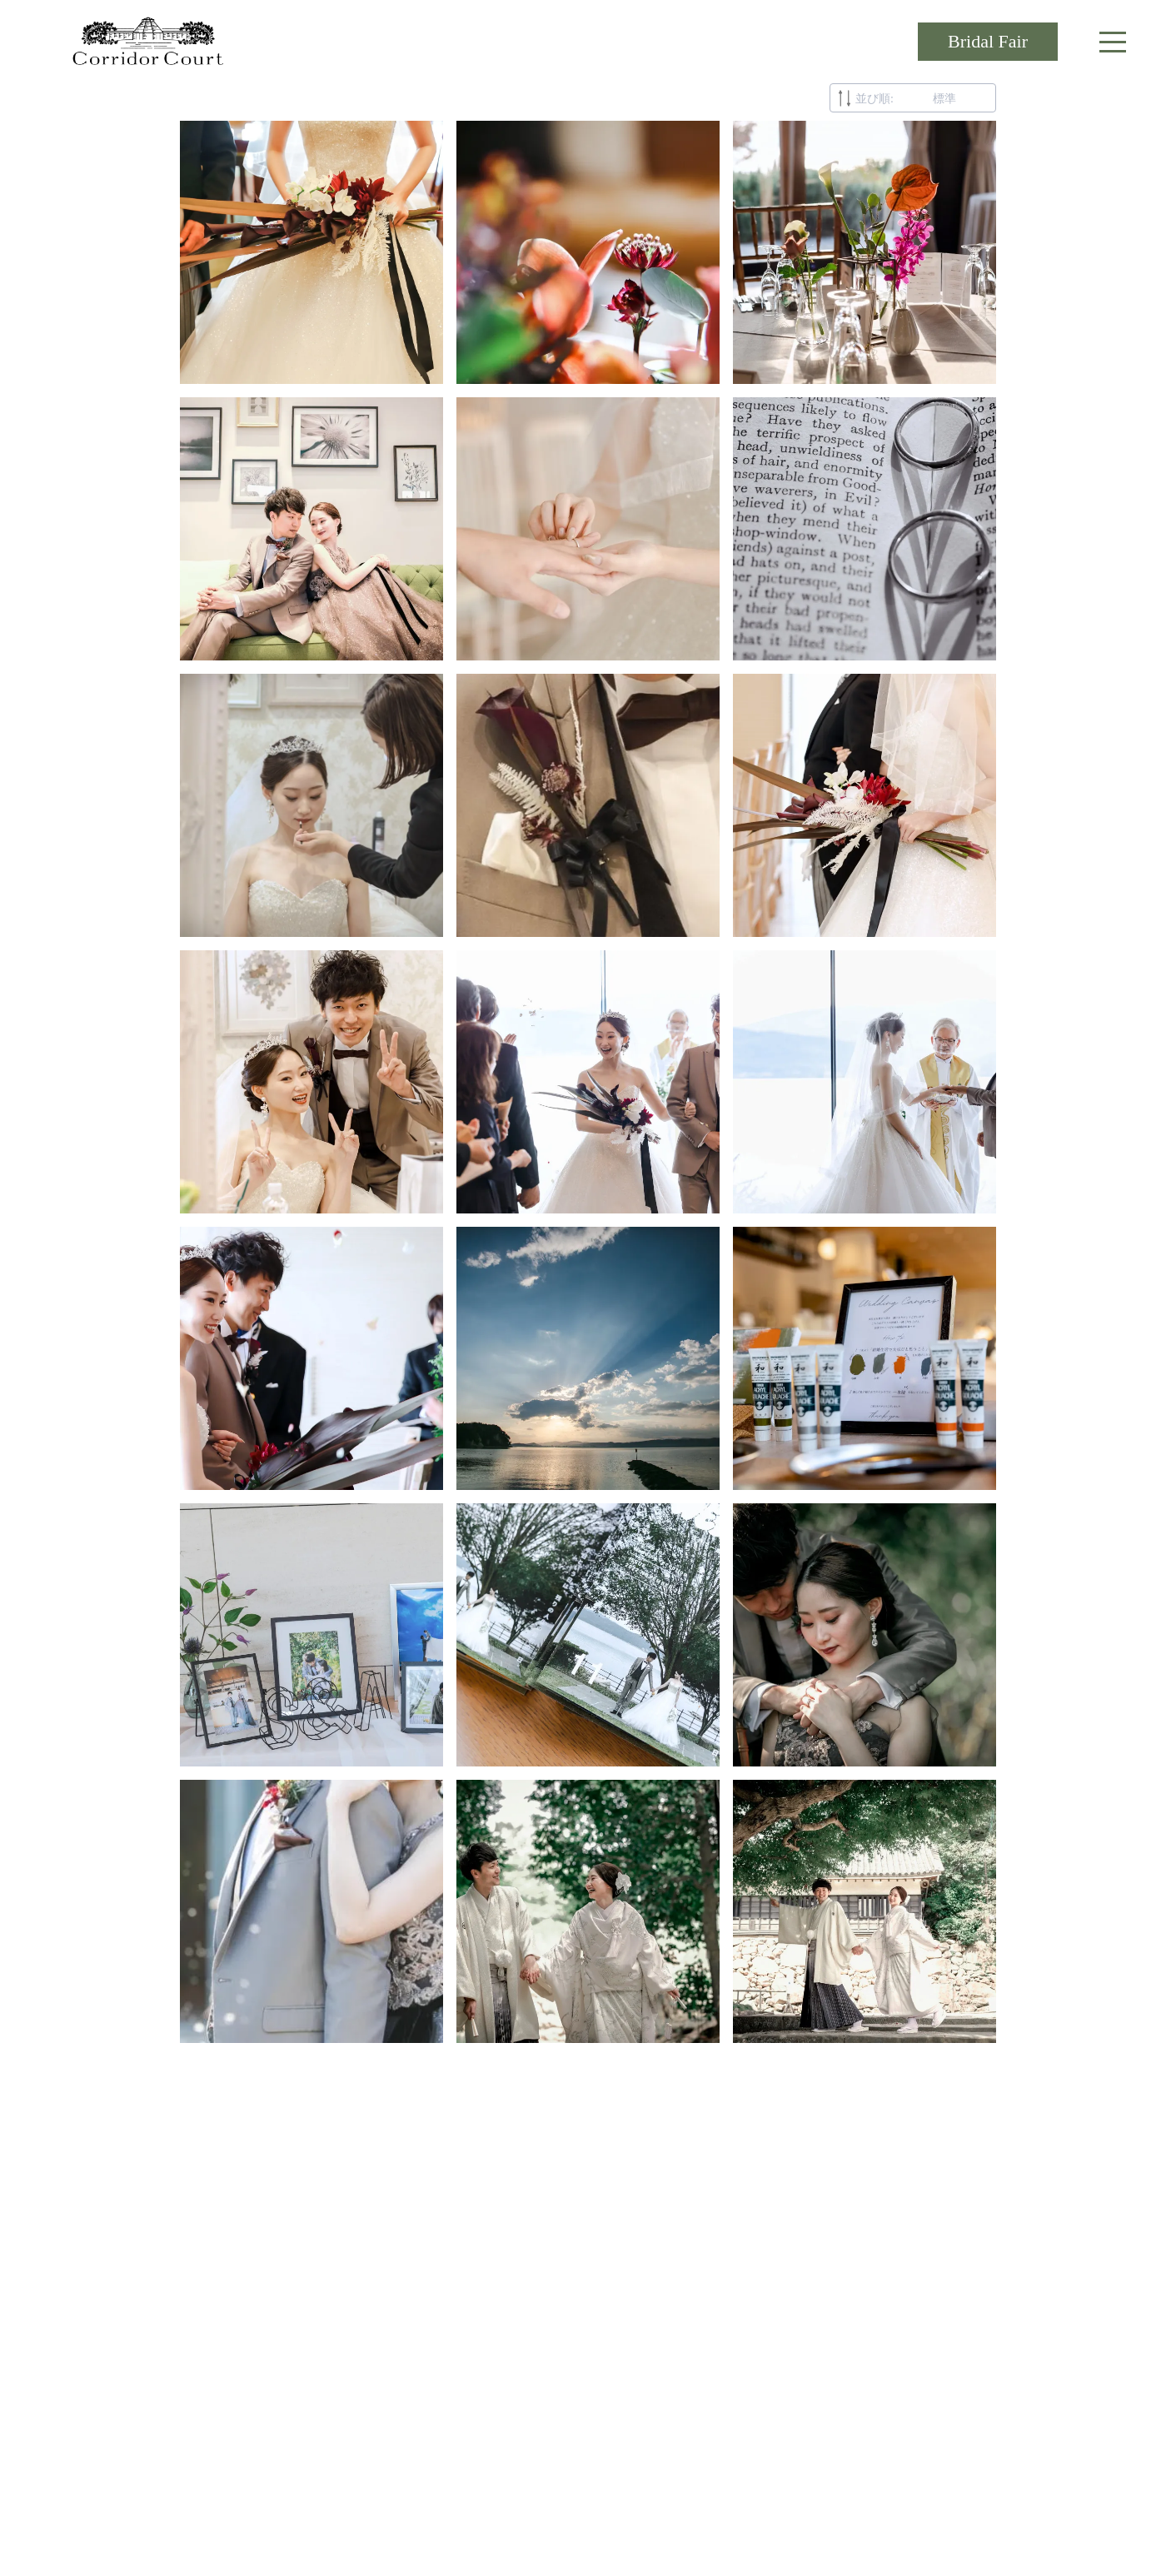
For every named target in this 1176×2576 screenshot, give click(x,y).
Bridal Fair (988, 41)
